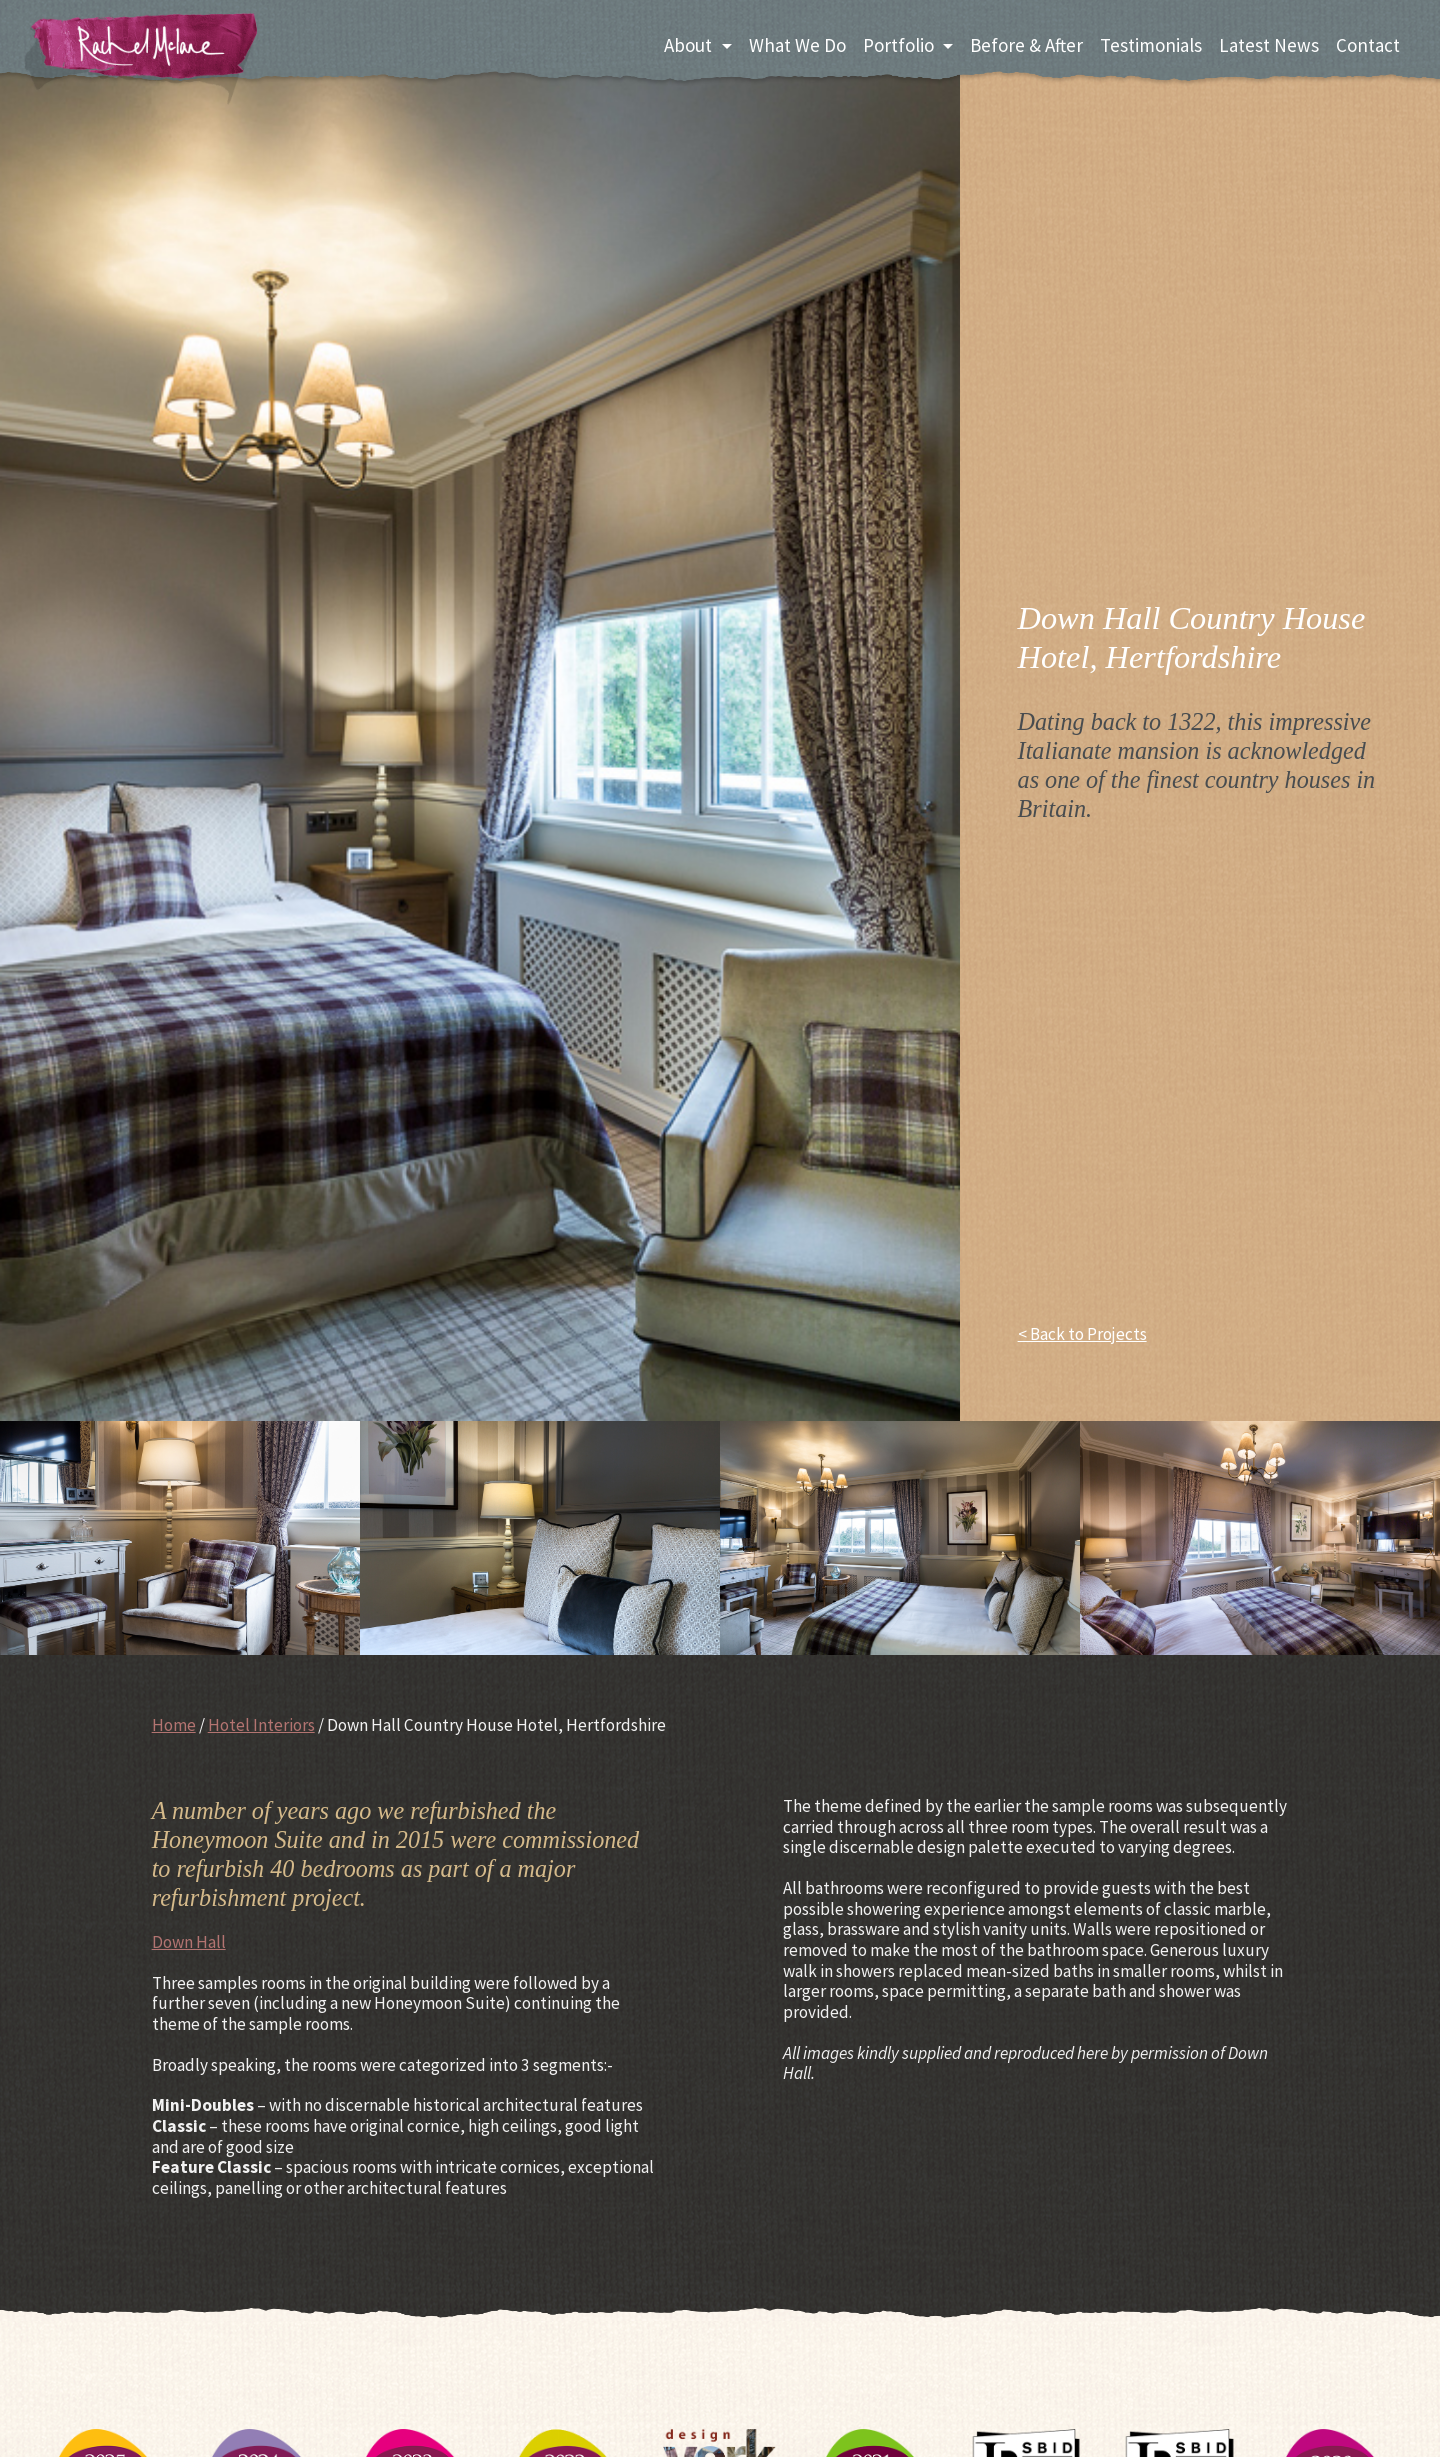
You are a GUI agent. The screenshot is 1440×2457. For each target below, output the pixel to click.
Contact (1368, 45)
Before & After (1026, 45)
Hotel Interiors (261, 1725)
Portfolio (898, 45)
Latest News (1269, 45)
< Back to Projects (1082, 1334)
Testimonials (1151, 45)
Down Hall (189, 1942)
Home (174, 1725)
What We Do (797, 45)
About (688, 45)
